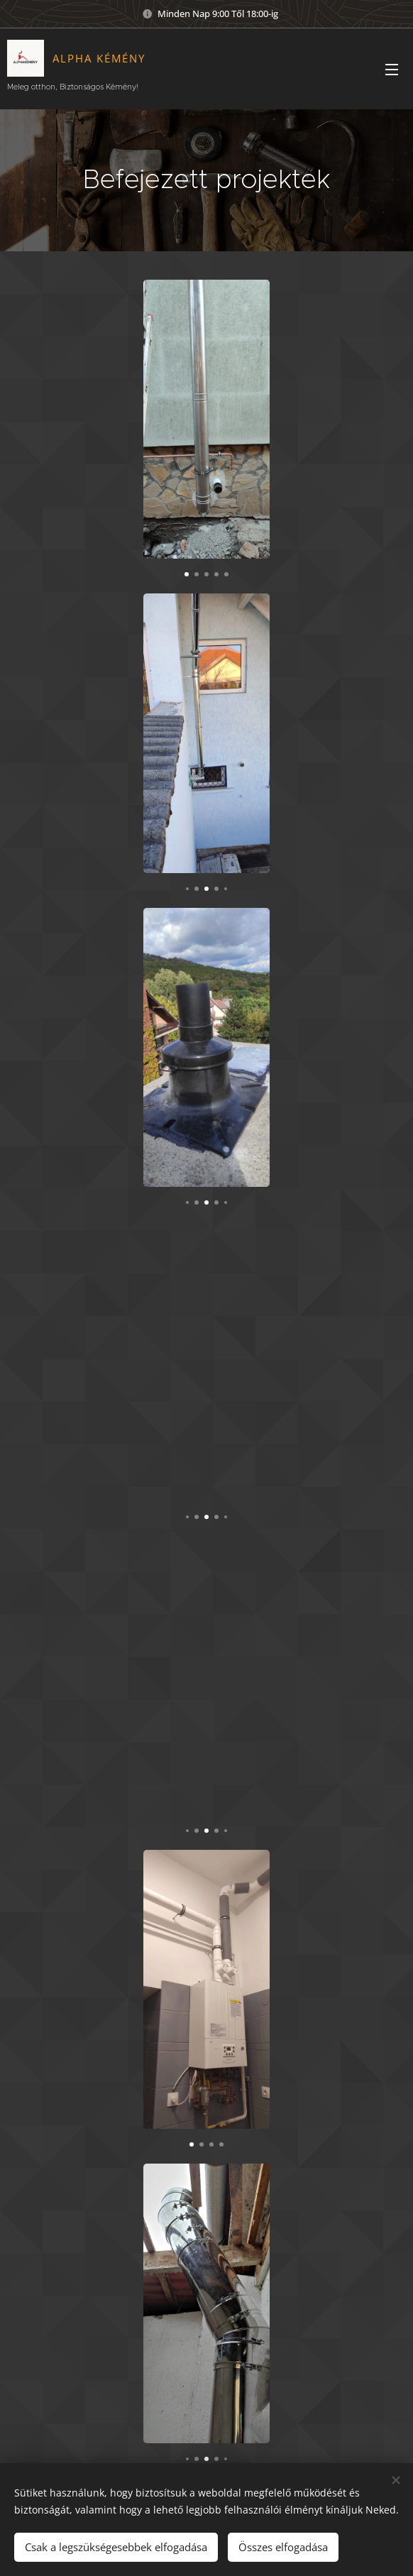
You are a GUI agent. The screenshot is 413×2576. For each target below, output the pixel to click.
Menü (391, 69)
